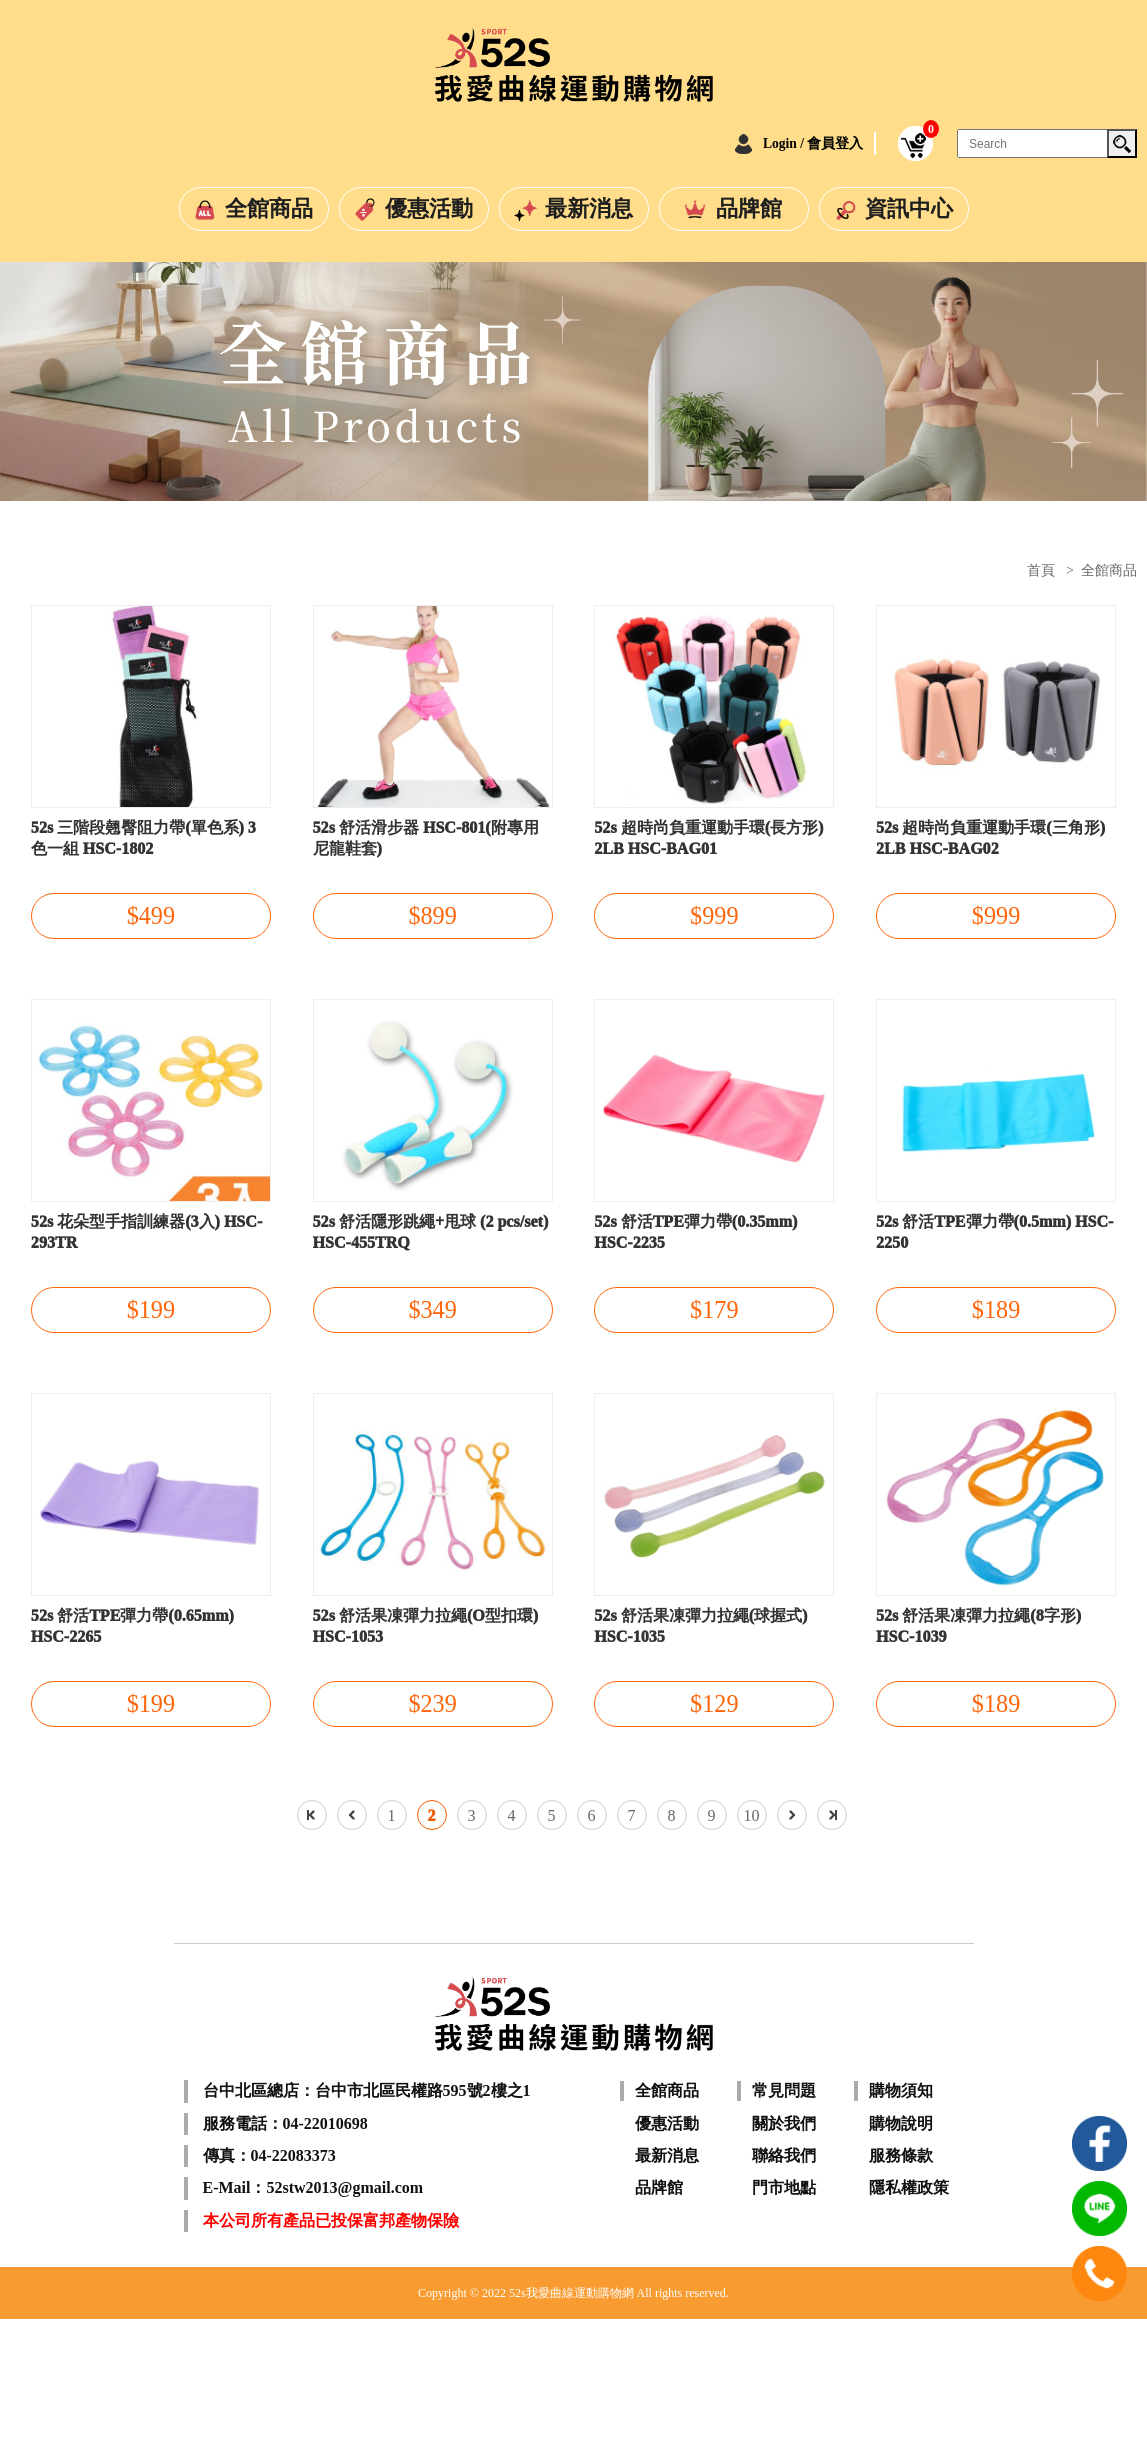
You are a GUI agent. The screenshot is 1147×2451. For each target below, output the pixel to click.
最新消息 (589, 208)
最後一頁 (832, 1947)
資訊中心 (909, 208)
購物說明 (901, 2254)
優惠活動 (429, 208)
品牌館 (749, 208)
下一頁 (792, 1947)
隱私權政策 (909, 2319)
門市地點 (784, 2319)
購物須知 (901, 2222)
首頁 (1041, 571)
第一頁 (312, 1947)
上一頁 (352, 1947)
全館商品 (269, 208)
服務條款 (901, 2287)
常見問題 (784, 2222)
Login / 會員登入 (792, 143)
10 (752, 1947)
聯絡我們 (784, 2287)
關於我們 (784, 2254)
